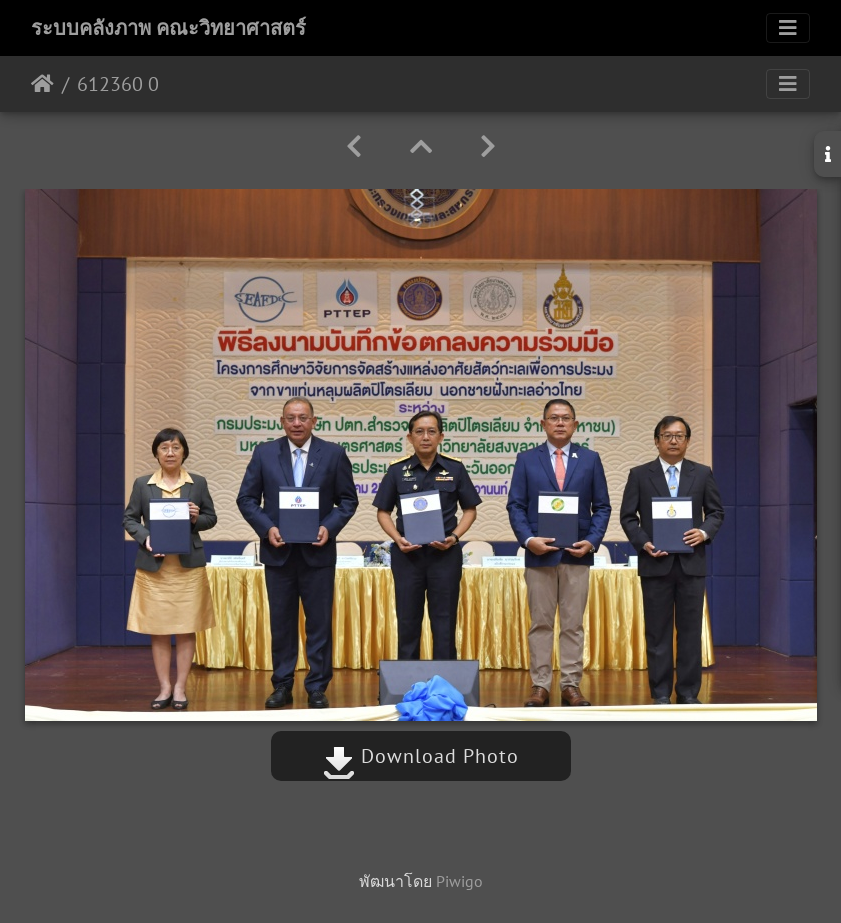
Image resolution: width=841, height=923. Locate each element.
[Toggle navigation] (788, 28)
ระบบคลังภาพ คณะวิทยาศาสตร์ (168, 28)
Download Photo (421, 756)
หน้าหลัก (42, 84)
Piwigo (459, 881)
